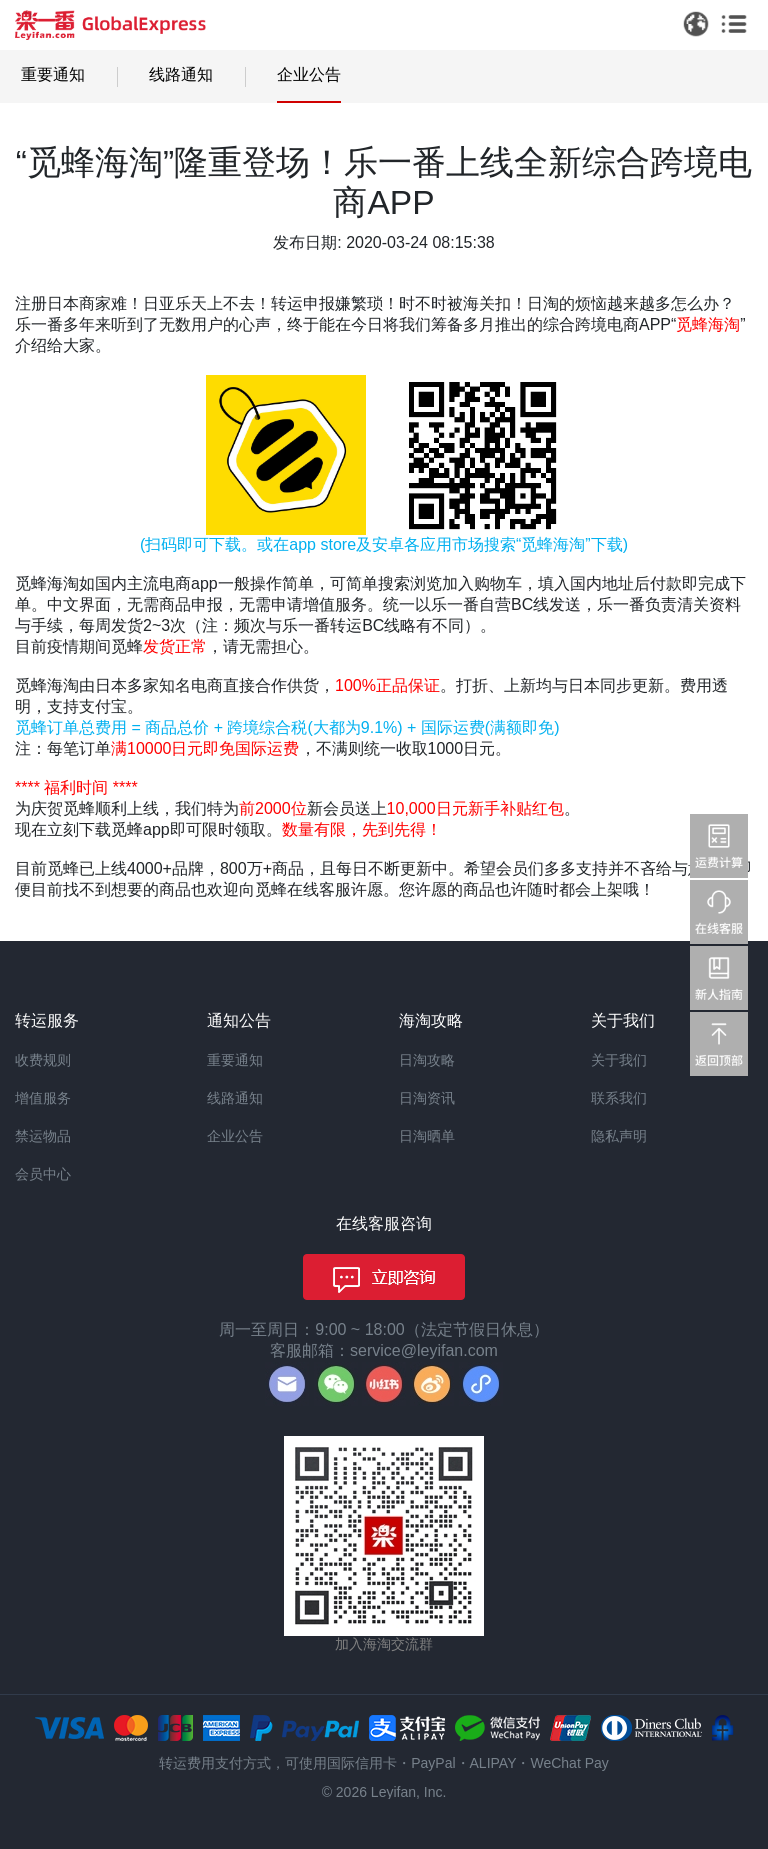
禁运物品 (43, 1136)
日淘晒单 (427, 1136)
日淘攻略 (427, 1060)
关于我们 (619, 1060)
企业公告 (309, 74)
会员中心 (43, 1174)
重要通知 (53, 74)
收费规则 (43, 1060)
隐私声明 (619, 1136)
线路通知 (181, 74)
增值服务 (43, 1098)
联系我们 (619, 1098)
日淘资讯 (427, 1098)
